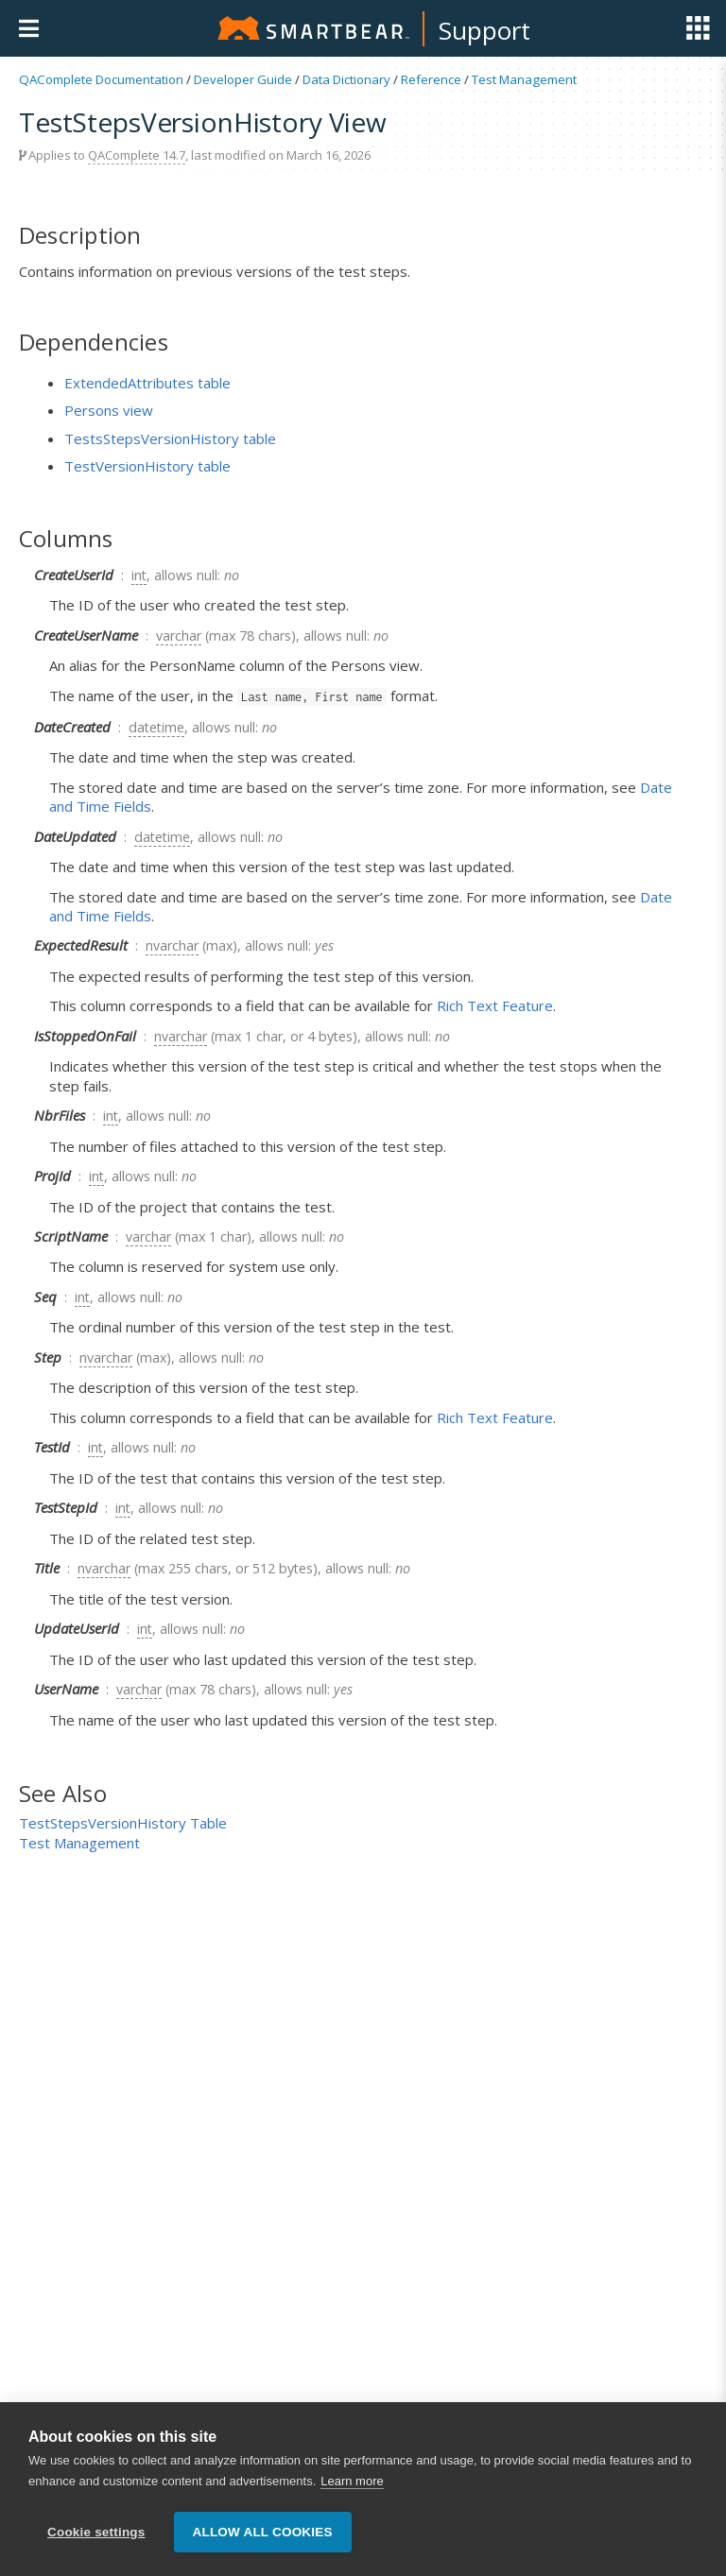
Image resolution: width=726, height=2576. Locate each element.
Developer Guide (243, 79)
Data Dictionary (346, 79)
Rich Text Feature (495, 1005)
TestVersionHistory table (147, 465)
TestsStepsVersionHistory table (170, 438)
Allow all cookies (263, 2532)
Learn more (351, 2482)
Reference (431, 79)
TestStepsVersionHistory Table (123, 1822)
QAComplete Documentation (101, 79)
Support (484, 30)
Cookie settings (96, 2532)
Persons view (108, 410)
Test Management (524, 79)
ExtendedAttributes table (147, 382)
